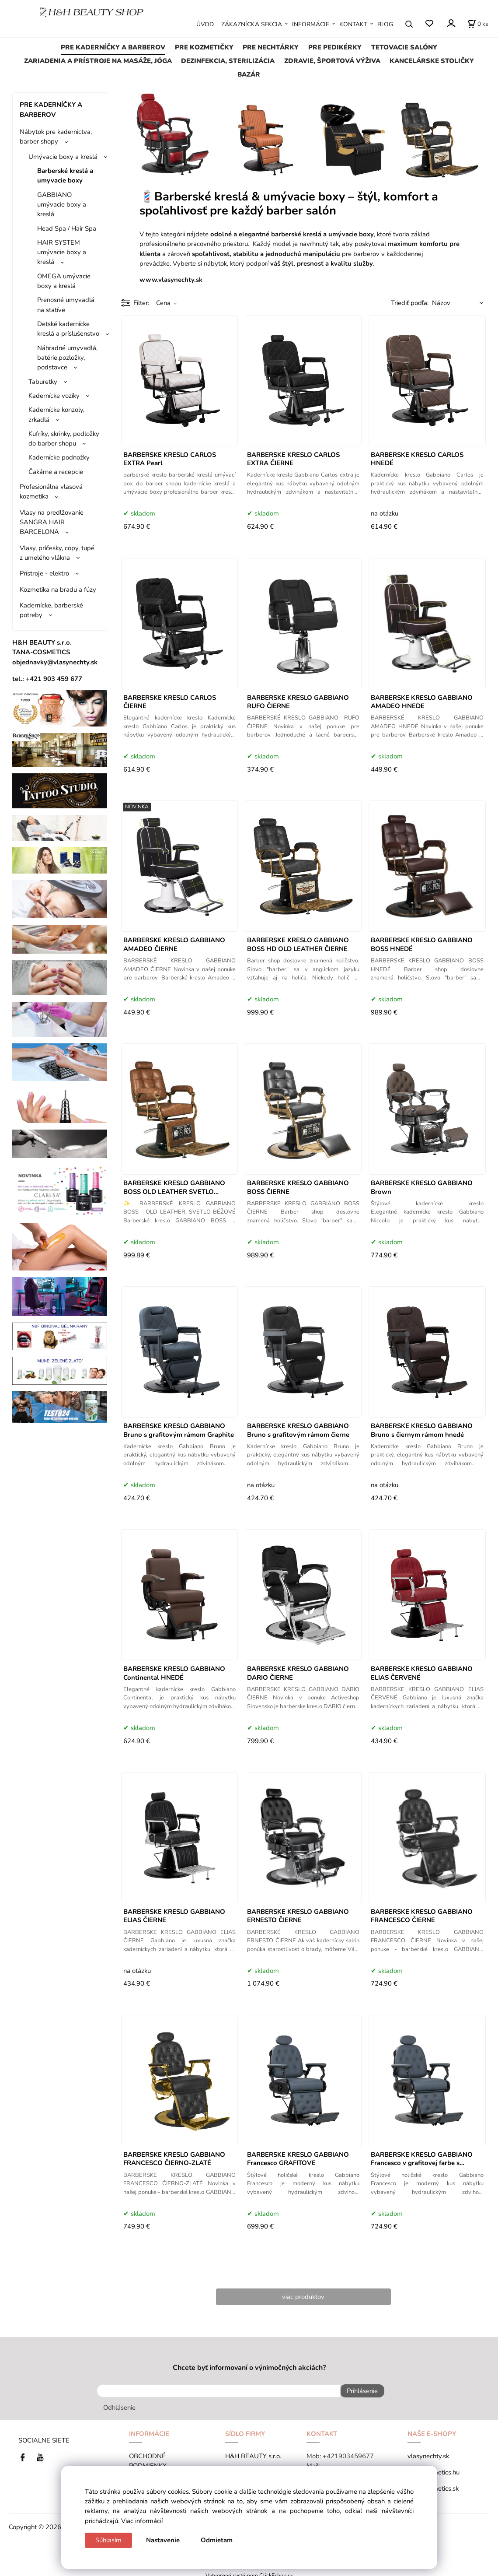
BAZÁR (248, 74)
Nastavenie (163, 2540)
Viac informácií (142, 2520)
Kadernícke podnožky (59, 457)
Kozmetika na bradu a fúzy (58, 589)
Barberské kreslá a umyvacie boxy (65, 175)
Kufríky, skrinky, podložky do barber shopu (63, 438)
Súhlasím (108, 2540)
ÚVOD (205, 24)
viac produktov (303, 2296)
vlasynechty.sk (428, 2452)
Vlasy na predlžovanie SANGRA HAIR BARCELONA (52, 522)
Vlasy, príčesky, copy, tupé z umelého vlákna (57, 553)
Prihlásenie (358, 2390)
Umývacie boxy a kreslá (63, 156)
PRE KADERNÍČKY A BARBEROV (113, 47)
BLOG (385, 24)
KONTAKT (353, 24)
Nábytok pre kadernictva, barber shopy (56, 136)
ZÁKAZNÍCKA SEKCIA (251, 24)
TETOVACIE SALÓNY (404, 47)
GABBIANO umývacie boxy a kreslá (61, 204)
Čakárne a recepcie (55, 471)
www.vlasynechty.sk (170, 279)
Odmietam (217, 2540)
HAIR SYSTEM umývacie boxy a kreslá (61, 252)
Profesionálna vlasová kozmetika (51, 491)
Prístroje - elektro (44, 573)
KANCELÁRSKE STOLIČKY (432, 60)
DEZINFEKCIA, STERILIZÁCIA (228, 60)
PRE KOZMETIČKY (204, 47)
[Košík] (478, 24)
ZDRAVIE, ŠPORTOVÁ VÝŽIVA (332, 60)
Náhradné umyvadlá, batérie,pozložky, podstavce (67, 358)
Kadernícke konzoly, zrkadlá (56, 414)
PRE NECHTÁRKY (271, 47)
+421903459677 (348, 2452)
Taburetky (42, 381)
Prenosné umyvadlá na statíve (65, 304)
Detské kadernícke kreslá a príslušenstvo (68, 328)
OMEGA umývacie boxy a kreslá (64, 281)
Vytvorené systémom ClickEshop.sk (249, 2571)
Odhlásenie (119, 2403)
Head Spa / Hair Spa (66, 228)
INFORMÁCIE (310, 24)
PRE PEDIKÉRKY (335, 47)
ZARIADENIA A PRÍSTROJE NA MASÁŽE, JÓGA (98, 60)
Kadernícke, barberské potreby (51, 610)
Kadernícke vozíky (54, 395)
